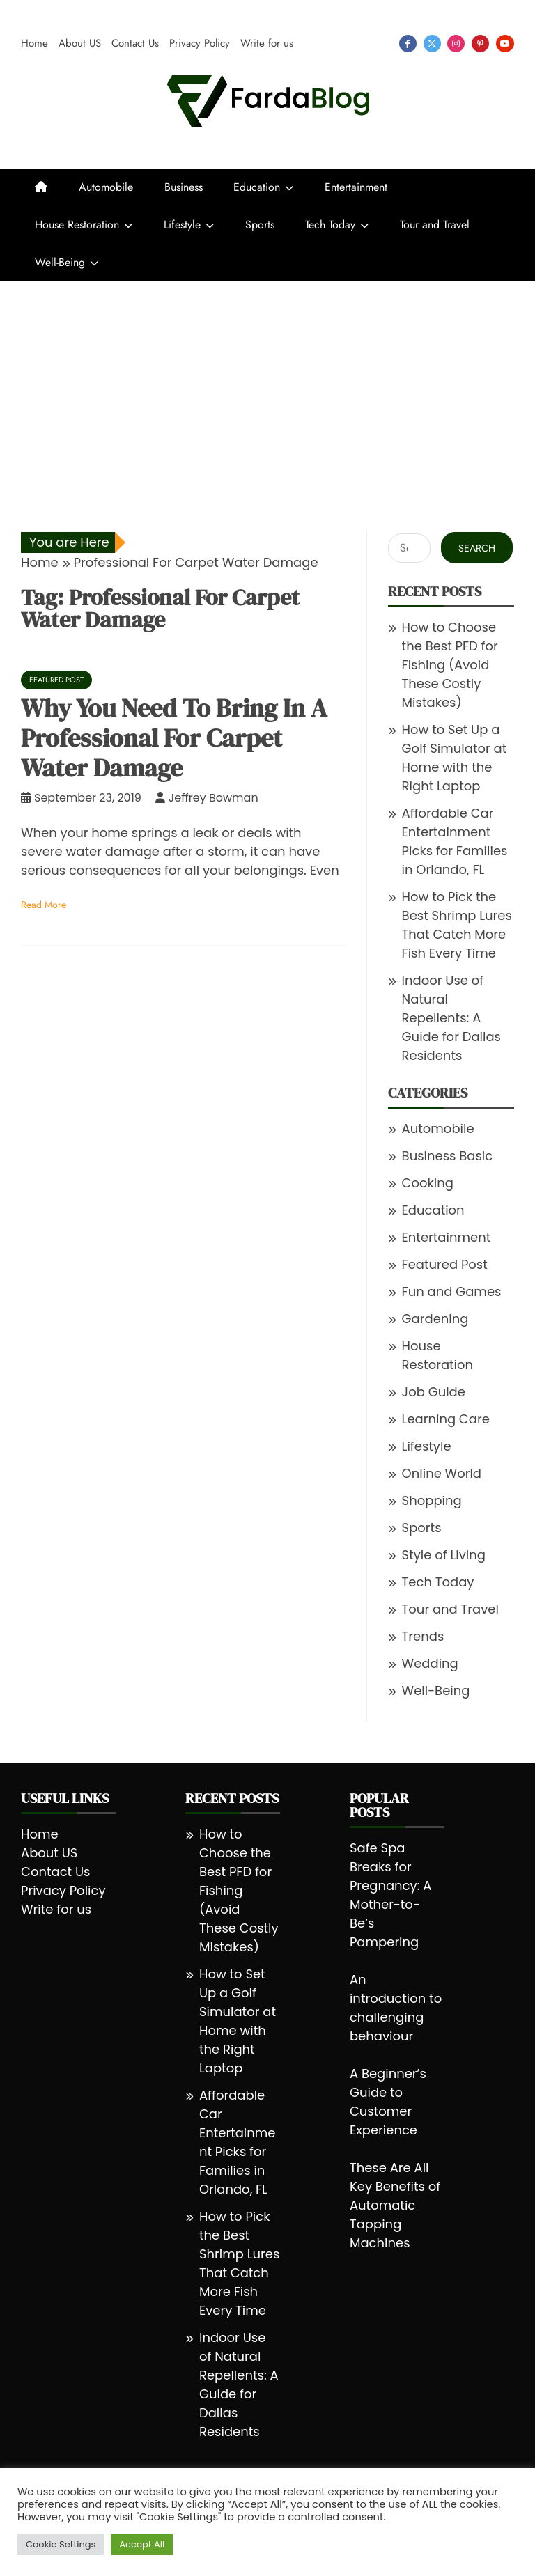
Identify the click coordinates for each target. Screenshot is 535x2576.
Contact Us (135, 43)
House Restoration (77, 225)
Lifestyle (182, 225)
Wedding (430, 1663)
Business (183, 187)
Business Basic (447, 1155)
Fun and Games (452, 1291)
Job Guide (433, 1391)
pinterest (480, 43)
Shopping (432, 1500)
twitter (432, 43)
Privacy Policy (199, 43)
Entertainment (356, 187)
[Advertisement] (267, 385)
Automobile (106, 187)
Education (256, 187)
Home (34, 43)
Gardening (435, 1318)
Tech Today (330, 225)
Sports (259, 225)
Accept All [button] (141, 2544)
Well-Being (60, 262)
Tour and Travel (435, 225)
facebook (408, 43)
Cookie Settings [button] (60, 2544)
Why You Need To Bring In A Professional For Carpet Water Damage (174, 738)
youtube (505, 43)
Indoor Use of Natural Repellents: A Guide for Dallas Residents (451, 1017)
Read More (43, 905)
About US (80, 43)
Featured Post (56, 679)
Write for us (266, 43)
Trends (423, 1636)
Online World (441, 1473)
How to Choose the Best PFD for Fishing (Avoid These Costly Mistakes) (450, 664)
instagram (456, 43)
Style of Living (444, 1554)
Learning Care (446, 1419)
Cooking (427, 1183)
